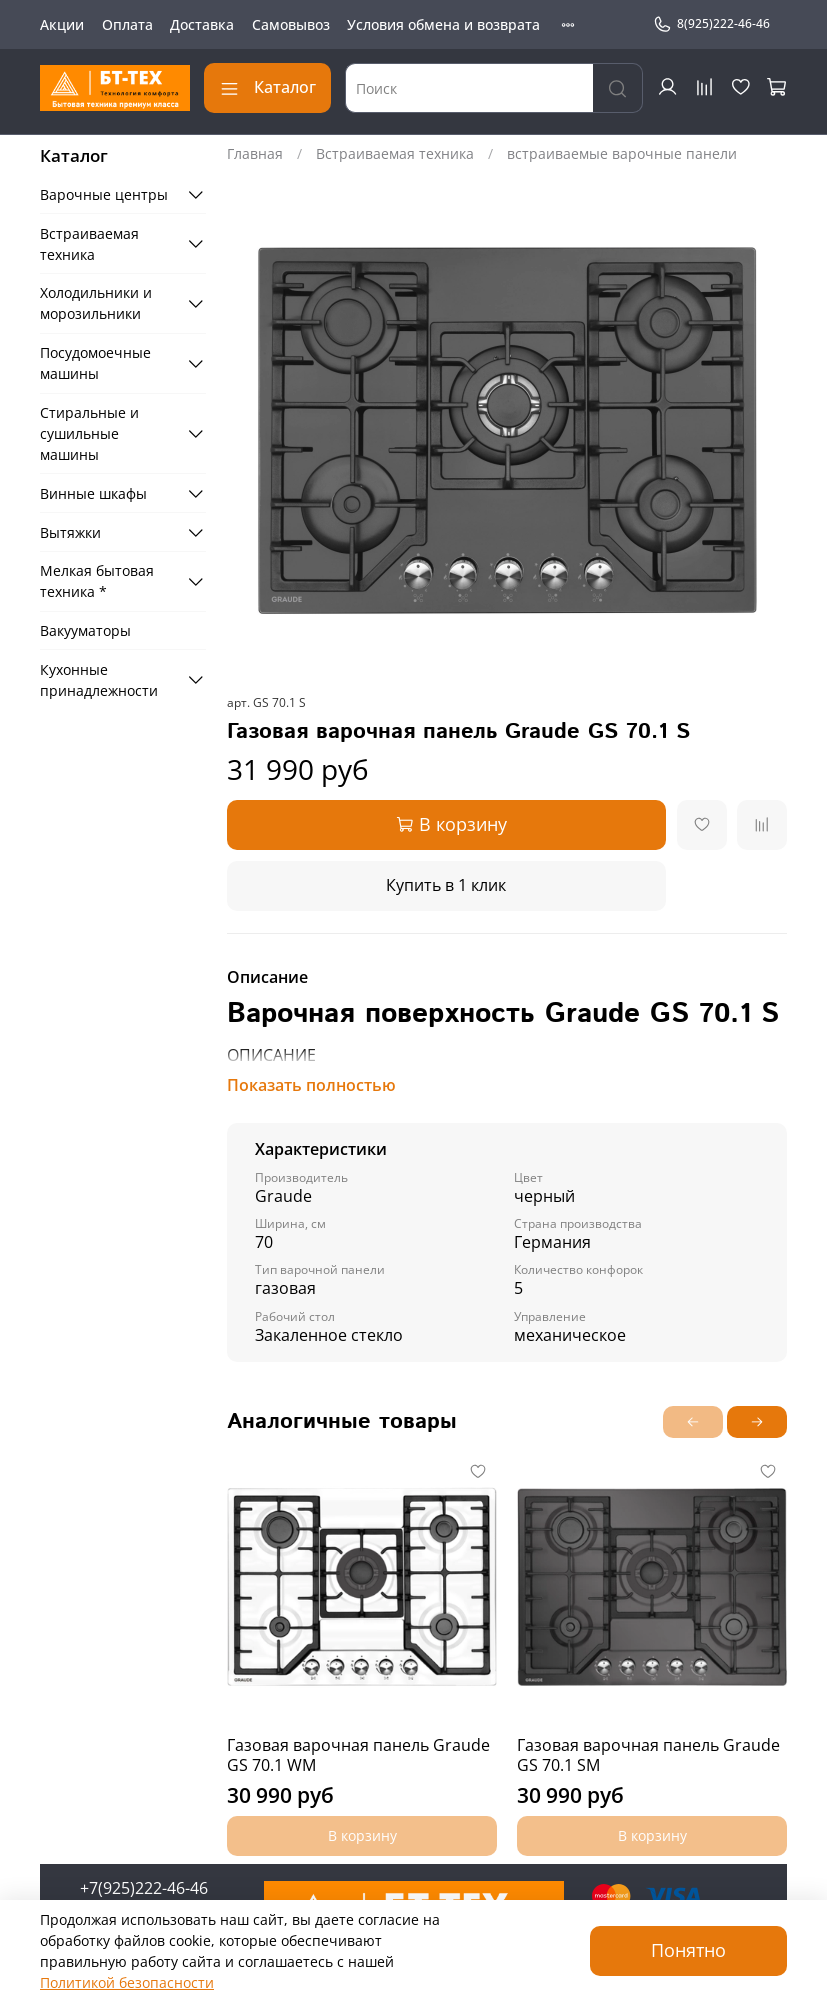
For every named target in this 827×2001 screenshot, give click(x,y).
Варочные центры (104, 194)
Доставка (202, 24)
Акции (62, 24)
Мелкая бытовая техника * (97, 581)
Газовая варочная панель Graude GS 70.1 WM (358, 1755)
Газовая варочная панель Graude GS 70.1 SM (648, 1755)
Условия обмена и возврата (443, 24)
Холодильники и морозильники (96, 303)
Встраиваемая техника (395, 153)
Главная (255, 153)
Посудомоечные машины (95, 363)
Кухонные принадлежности (99, 680)
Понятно (688, 1950)
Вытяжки (70, 532)
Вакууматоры (85, 630)
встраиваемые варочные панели (622, 153)
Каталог (267, 87)
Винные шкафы (93, 493)
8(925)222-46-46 (711, 24)
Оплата (127, 24)
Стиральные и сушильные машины (89, 433)
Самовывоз (291, 24)
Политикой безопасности (127, 1982)
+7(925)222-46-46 (144, 1888)
